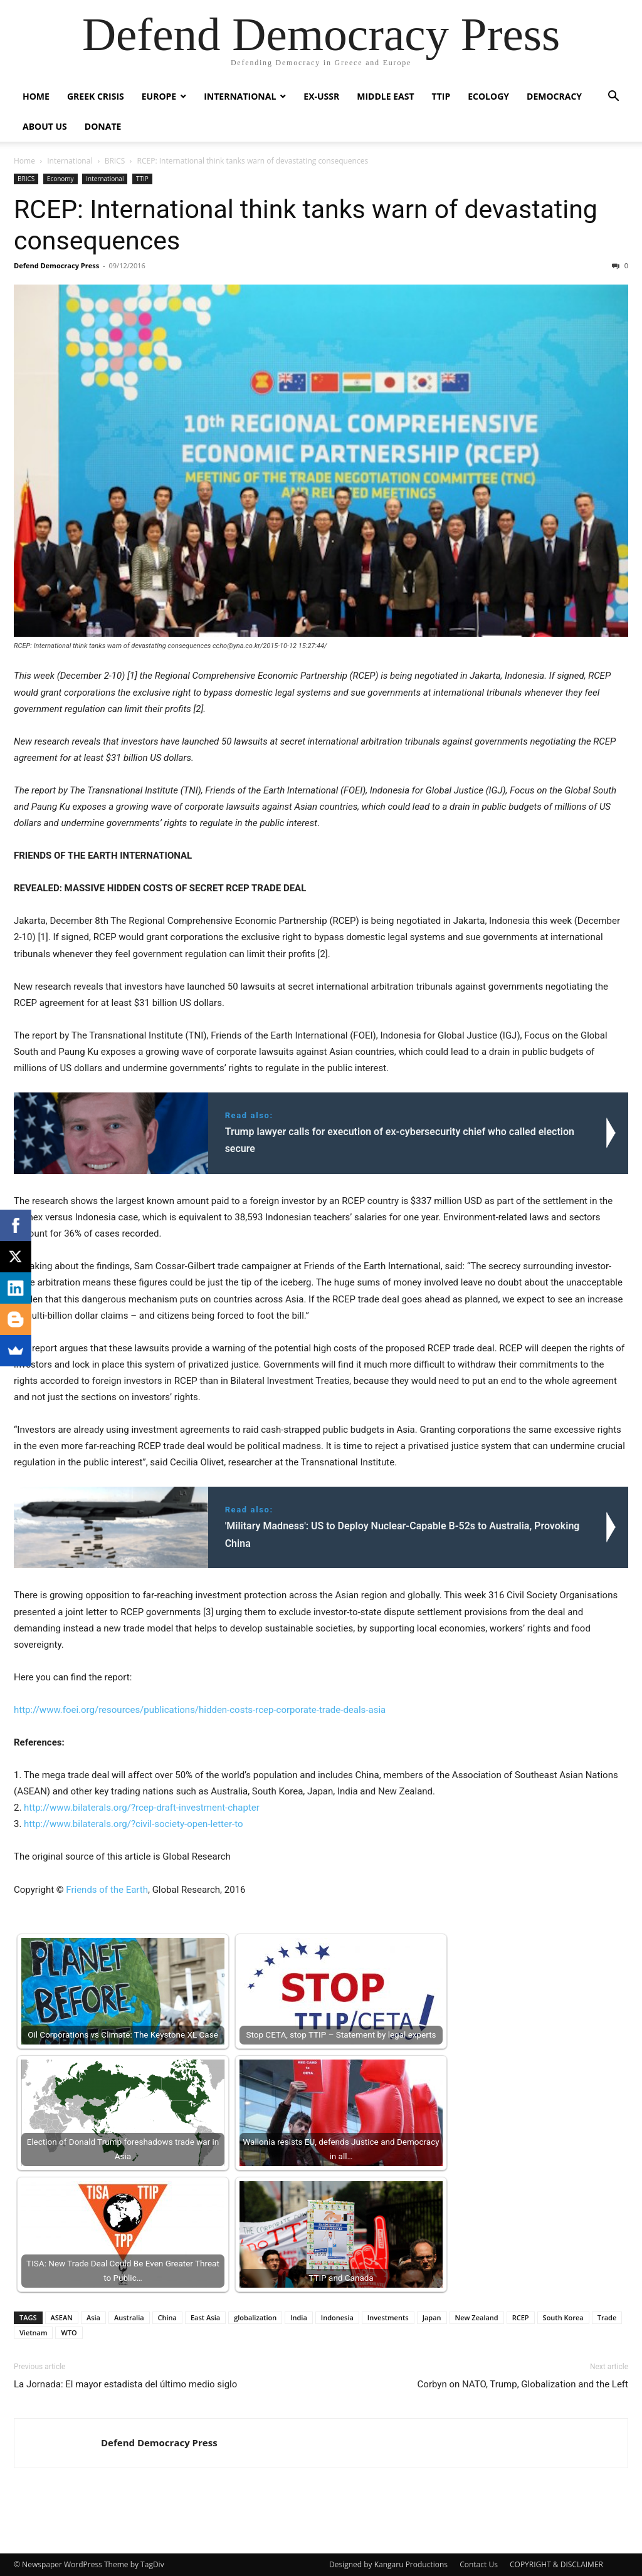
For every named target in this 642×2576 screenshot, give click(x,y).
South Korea (563, 2317)
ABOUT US (45, 126)
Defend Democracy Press (56, 265)
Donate (103, 126)
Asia (93, 2317)
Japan (432, 2317)
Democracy (554, 96)
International (240, 96)
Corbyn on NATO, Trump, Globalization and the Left (523, 2384)
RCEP (520, 2317)
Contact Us (479, 2564)
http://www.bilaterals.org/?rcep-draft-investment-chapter (142, 1807)
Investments (388, 2317)
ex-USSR (321, 96)
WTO (68, 2332)
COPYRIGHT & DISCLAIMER (556, 2564)
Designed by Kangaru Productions (388, 2564)
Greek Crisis (95, 96)
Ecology (488, 96)
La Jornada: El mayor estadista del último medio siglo (125, 2384)
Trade (607, 2317)
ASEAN (62, 2317)
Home (36, 96)
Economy (60, 178)
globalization (255, 2317)
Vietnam (33, 2332)
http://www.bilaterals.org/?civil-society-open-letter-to (133, 1824)
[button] (613, 97)
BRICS (115, 160)
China (167, 2317)
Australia (129, 2317)
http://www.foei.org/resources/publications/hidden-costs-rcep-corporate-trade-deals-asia (200, 1709)
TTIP (441, 96)
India (298, 2317)
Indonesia (337, 2317)
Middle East (385, 96)
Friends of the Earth (107, 1889)
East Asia (205, 2317)
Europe (159, 96)
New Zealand (476, 2317)
